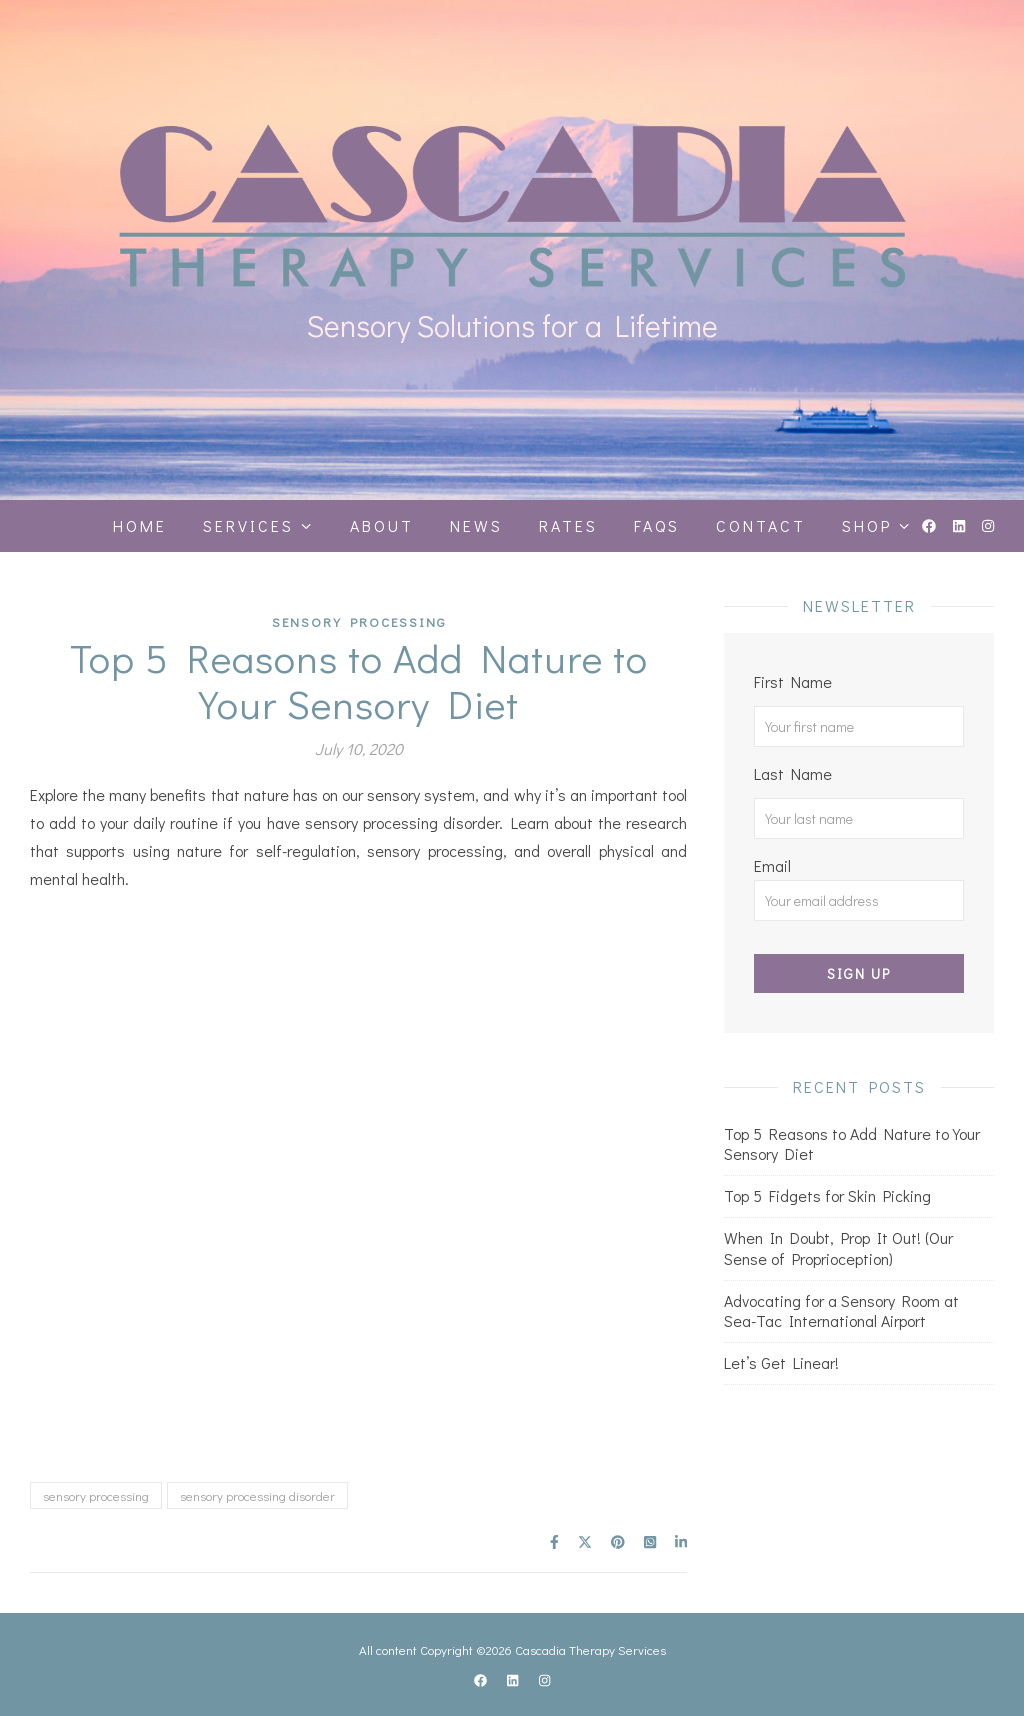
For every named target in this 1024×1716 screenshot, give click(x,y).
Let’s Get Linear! (781, 1362)
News (476, 525)
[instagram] (988, 525)
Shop (867, 525)
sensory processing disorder (257, 1495)
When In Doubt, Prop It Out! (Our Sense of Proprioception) (838, 1248)
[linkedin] (960, 525)
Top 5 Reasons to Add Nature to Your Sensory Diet (852, 1144)
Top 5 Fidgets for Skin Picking (827, 1195)
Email (859, 888)
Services (248, 525)
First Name (793, 681)
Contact (761, 525)
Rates (568, 525)
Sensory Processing (359, 621)
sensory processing (96, 1495)
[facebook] (930, 525)
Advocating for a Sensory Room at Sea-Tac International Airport (841, 1311)
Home (140, 525)
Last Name (793, 773)
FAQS (657, 525)
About (382, 525)
